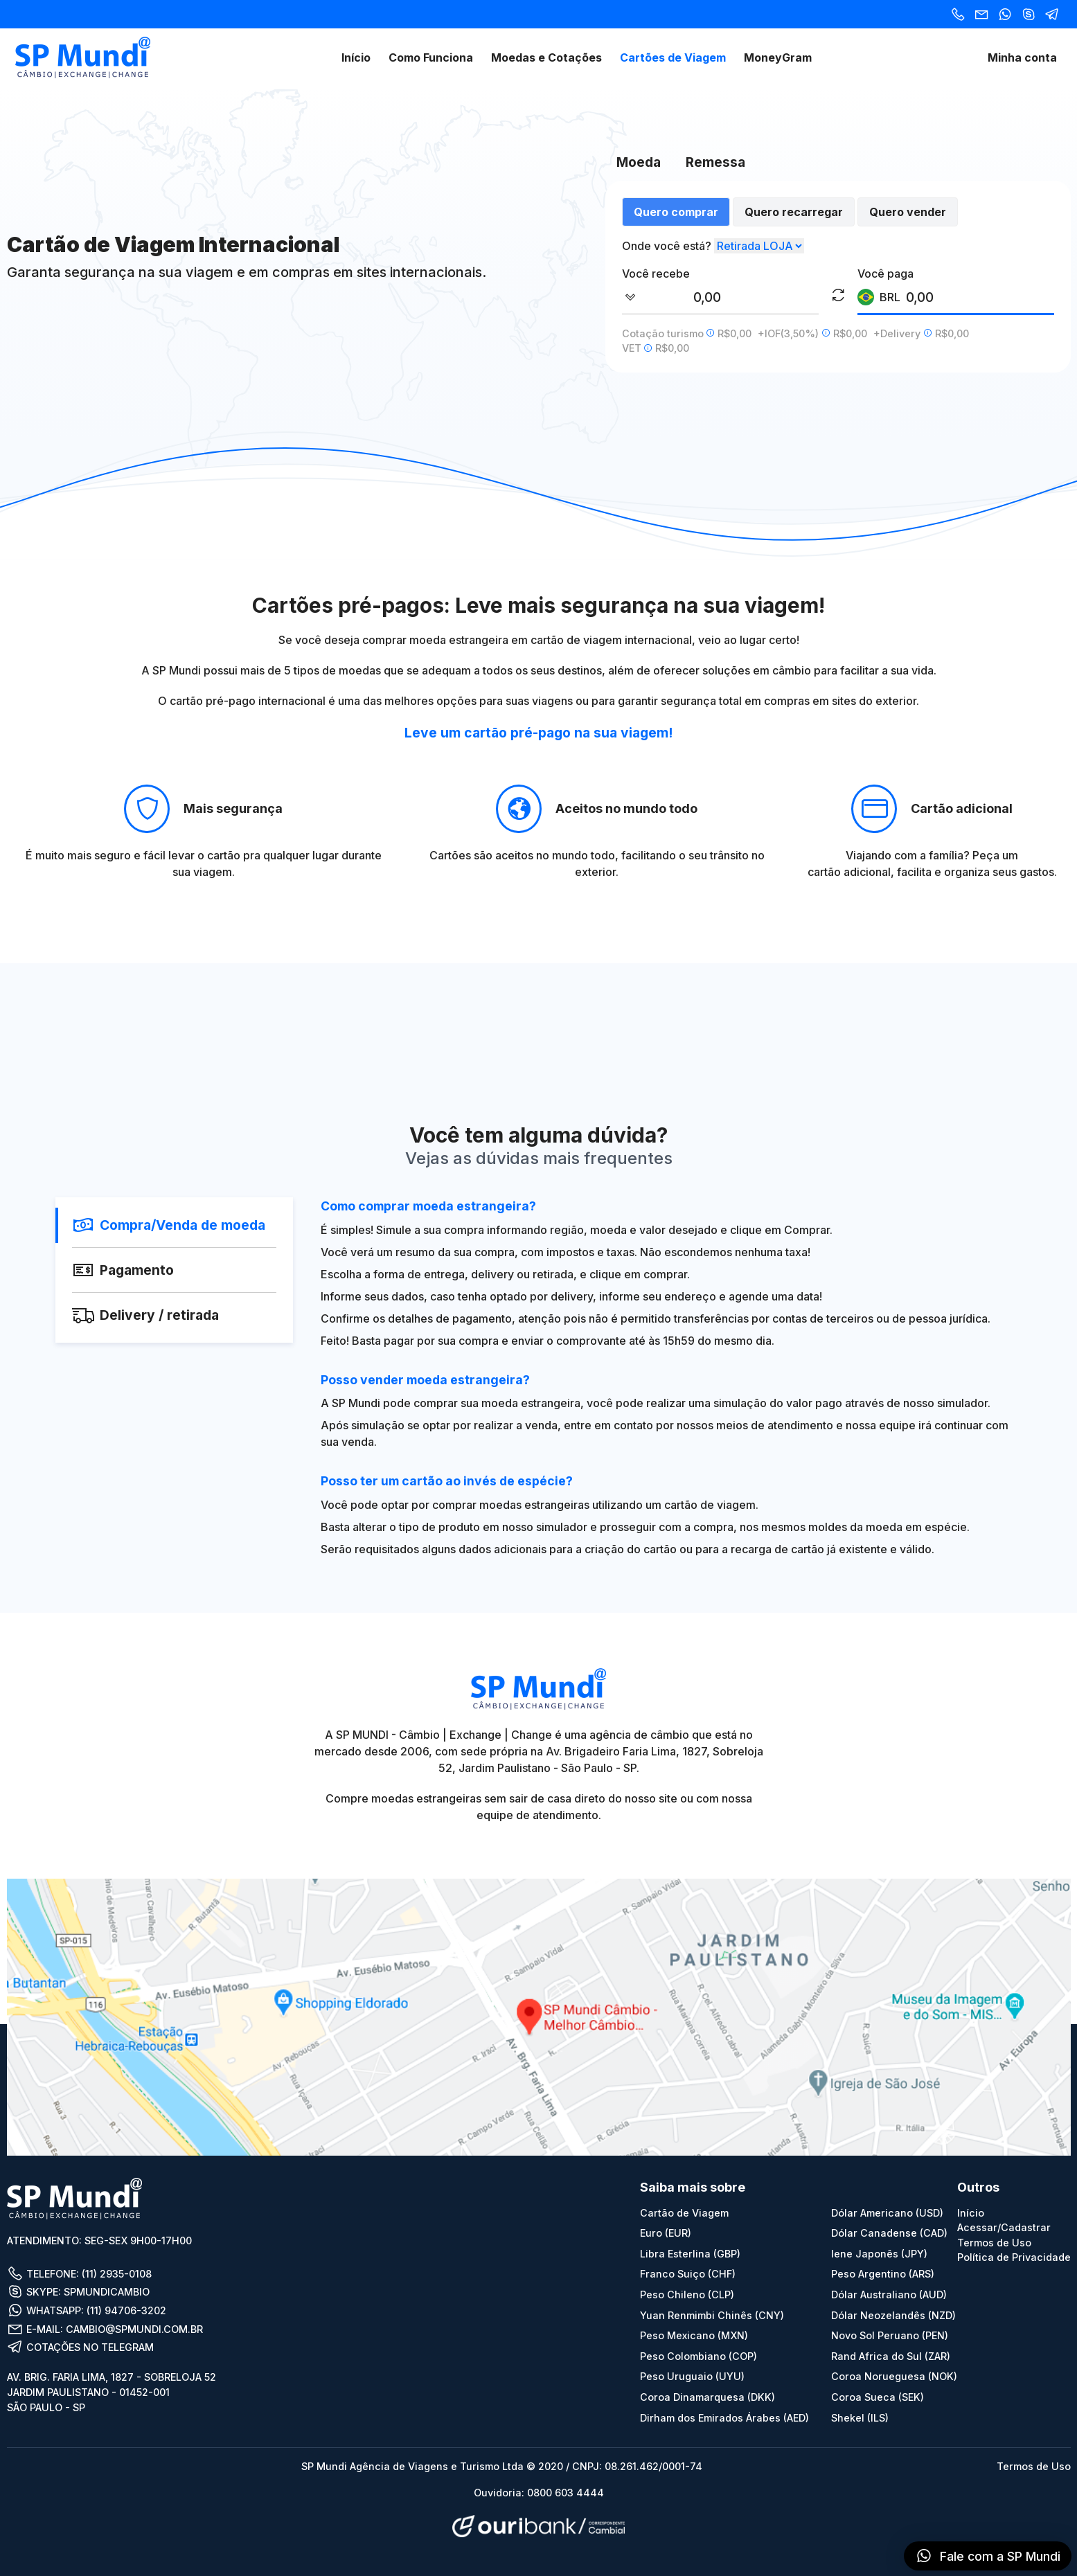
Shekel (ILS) (860, 2418)
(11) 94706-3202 (126, 2310)
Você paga (885, 273)
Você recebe (656, 273)
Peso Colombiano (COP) (698, 2356)
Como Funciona (431, 57)
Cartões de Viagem (673, 57)
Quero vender (907, 212)
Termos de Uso (994, 2242)
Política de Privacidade (1014, 2257)
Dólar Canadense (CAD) (889, 2233)
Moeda (638, 162)
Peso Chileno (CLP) (687, 2294)
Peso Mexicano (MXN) (694, 2335)
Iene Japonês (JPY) (879, 2254)
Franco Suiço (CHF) (688, 2274)
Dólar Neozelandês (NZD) (893, 2315)
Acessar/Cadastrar (1004, 2227)
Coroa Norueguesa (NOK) (894, 2376)
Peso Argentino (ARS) (882, 2274)
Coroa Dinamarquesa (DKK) (707, 2397)
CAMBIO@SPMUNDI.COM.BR (134, 2329)
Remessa (715, 162)
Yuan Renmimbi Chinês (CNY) (712, 2315)
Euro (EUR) (665, 2233)
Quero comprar (676, 212)
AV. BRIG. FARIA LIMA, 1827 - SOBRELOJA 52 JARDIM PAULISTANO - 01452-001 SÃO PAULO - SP (111, 2392)
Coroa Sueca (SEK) (877, 2397)
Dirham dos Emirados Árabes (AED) (724, 2418)
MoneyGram (778, 57)
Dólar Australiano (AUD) (889, 2294)
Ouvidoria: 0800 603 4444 (539, 2492)
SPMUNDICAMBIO (107, 2292)
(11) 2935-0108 (117, 2274)
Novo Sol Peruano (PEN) (889, 2335)
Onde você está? (666, 246)
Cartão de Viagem (684, 2213)
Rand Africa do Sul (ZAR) (890, 2356)
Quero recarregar (794, 212)
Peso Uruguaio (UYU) (692, 2376)
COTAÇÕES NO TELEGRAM (80, 2347)
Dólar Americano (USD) (887, 2213)
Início (356, 57)
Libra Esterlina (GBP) (690, 2254)
